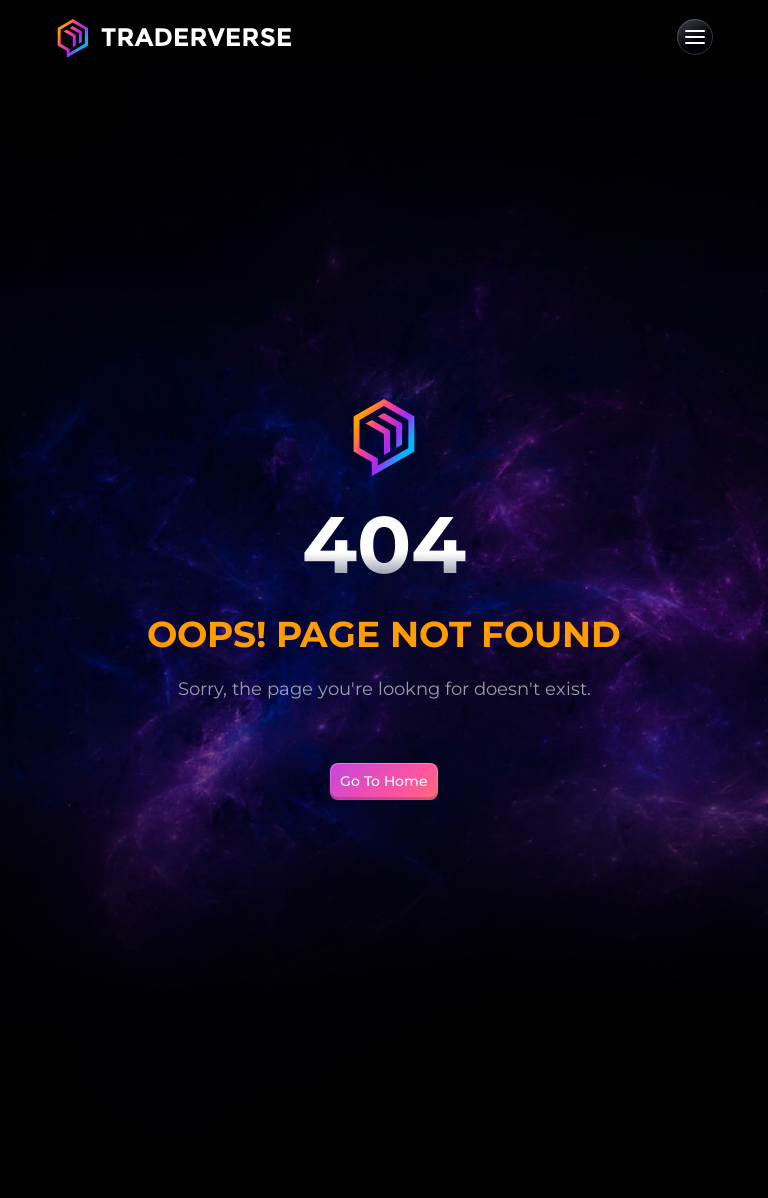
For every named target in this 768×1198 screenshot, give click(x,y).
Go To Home (384, 781)
